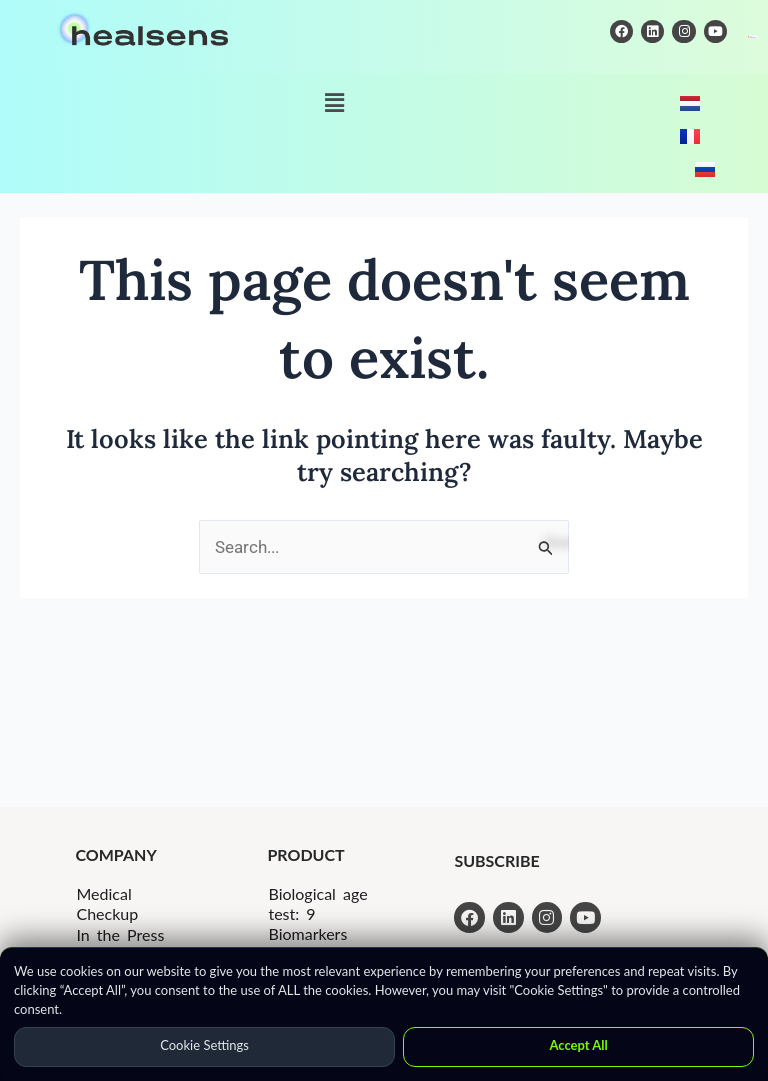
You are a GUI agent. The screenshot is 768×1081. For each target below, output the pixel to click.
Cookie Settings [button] (204, 1045)
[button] (334, 102)
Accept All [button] (578, 1045)
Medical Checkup (107, 903)
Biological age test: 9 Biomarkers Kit (317, 923)
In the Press (120, 934)
